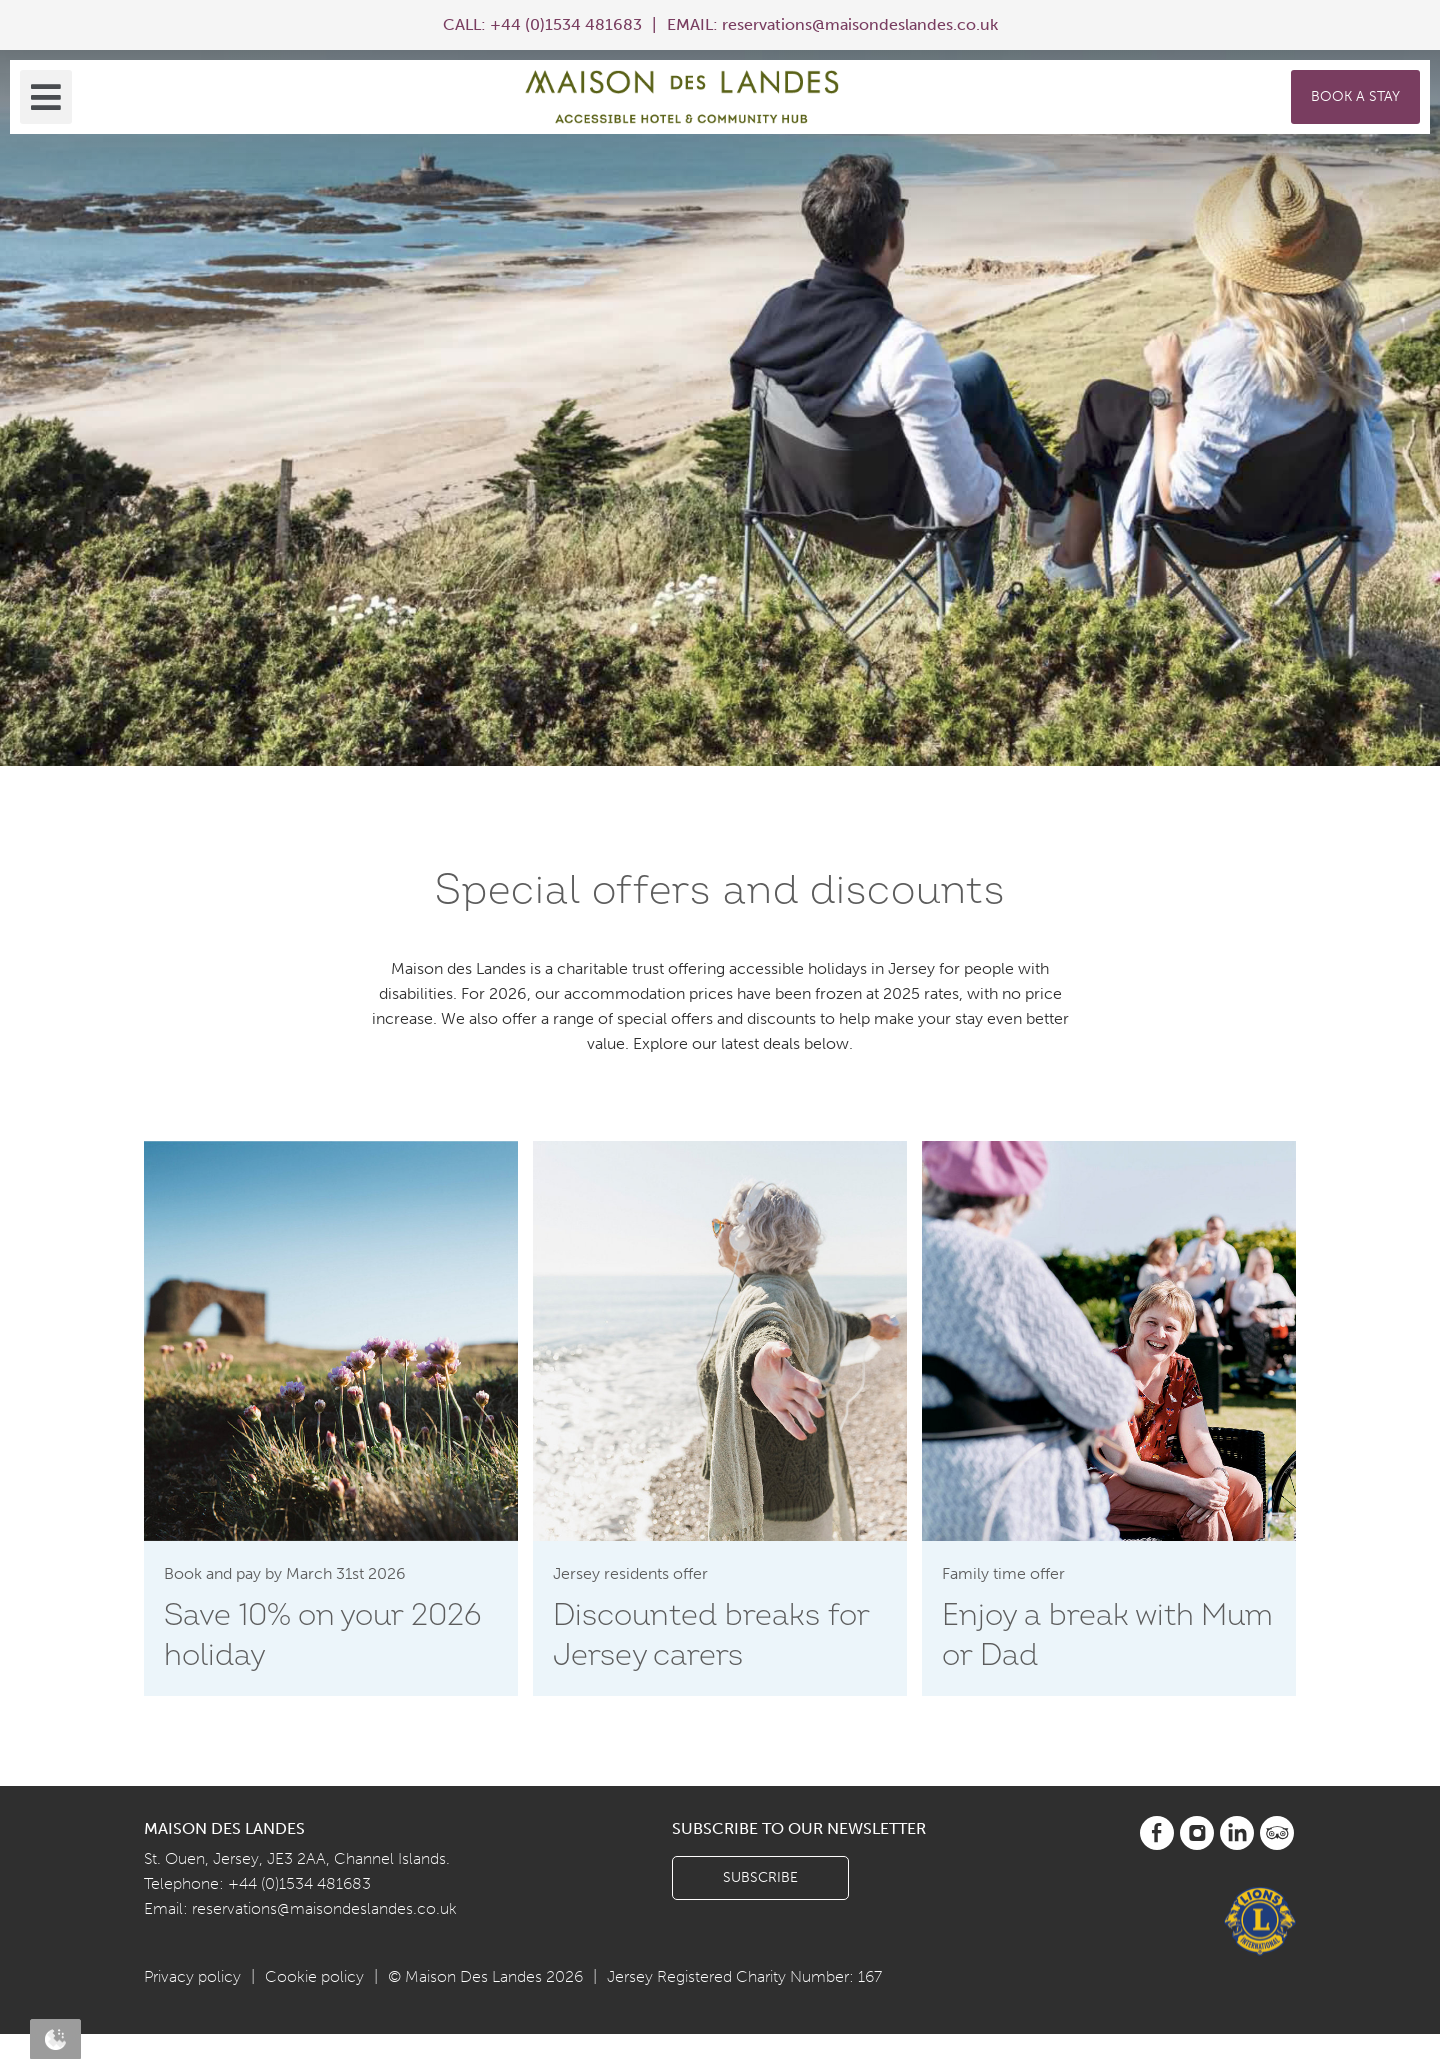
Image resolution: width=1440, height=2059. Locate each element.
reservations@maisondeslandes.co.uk (860, 24)
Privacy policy (192, 1976)
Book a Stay (1355, 96)
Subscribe (760, 1877)
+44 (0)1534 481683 (566, 24)
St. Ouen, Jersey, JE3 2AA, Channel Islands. (297, 1858)
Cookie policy (314, 1976)
